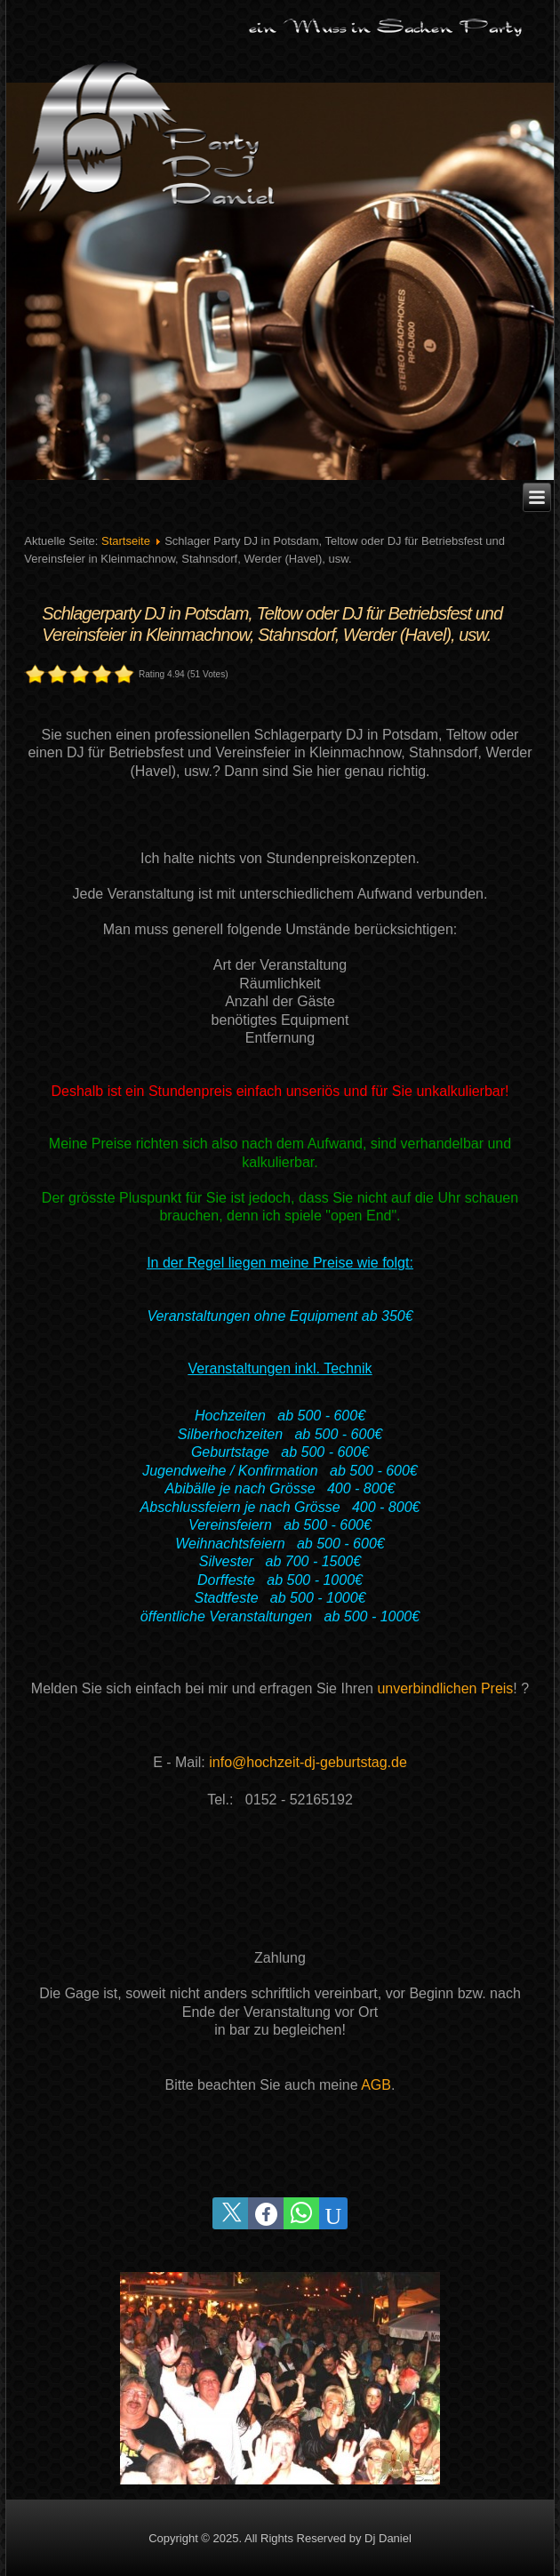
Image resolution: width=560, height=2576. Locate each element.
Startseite (125, 541)
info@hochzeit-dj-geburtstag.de (308, 1762)
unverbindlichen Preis (445, 1688)
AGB (376, 2084)
